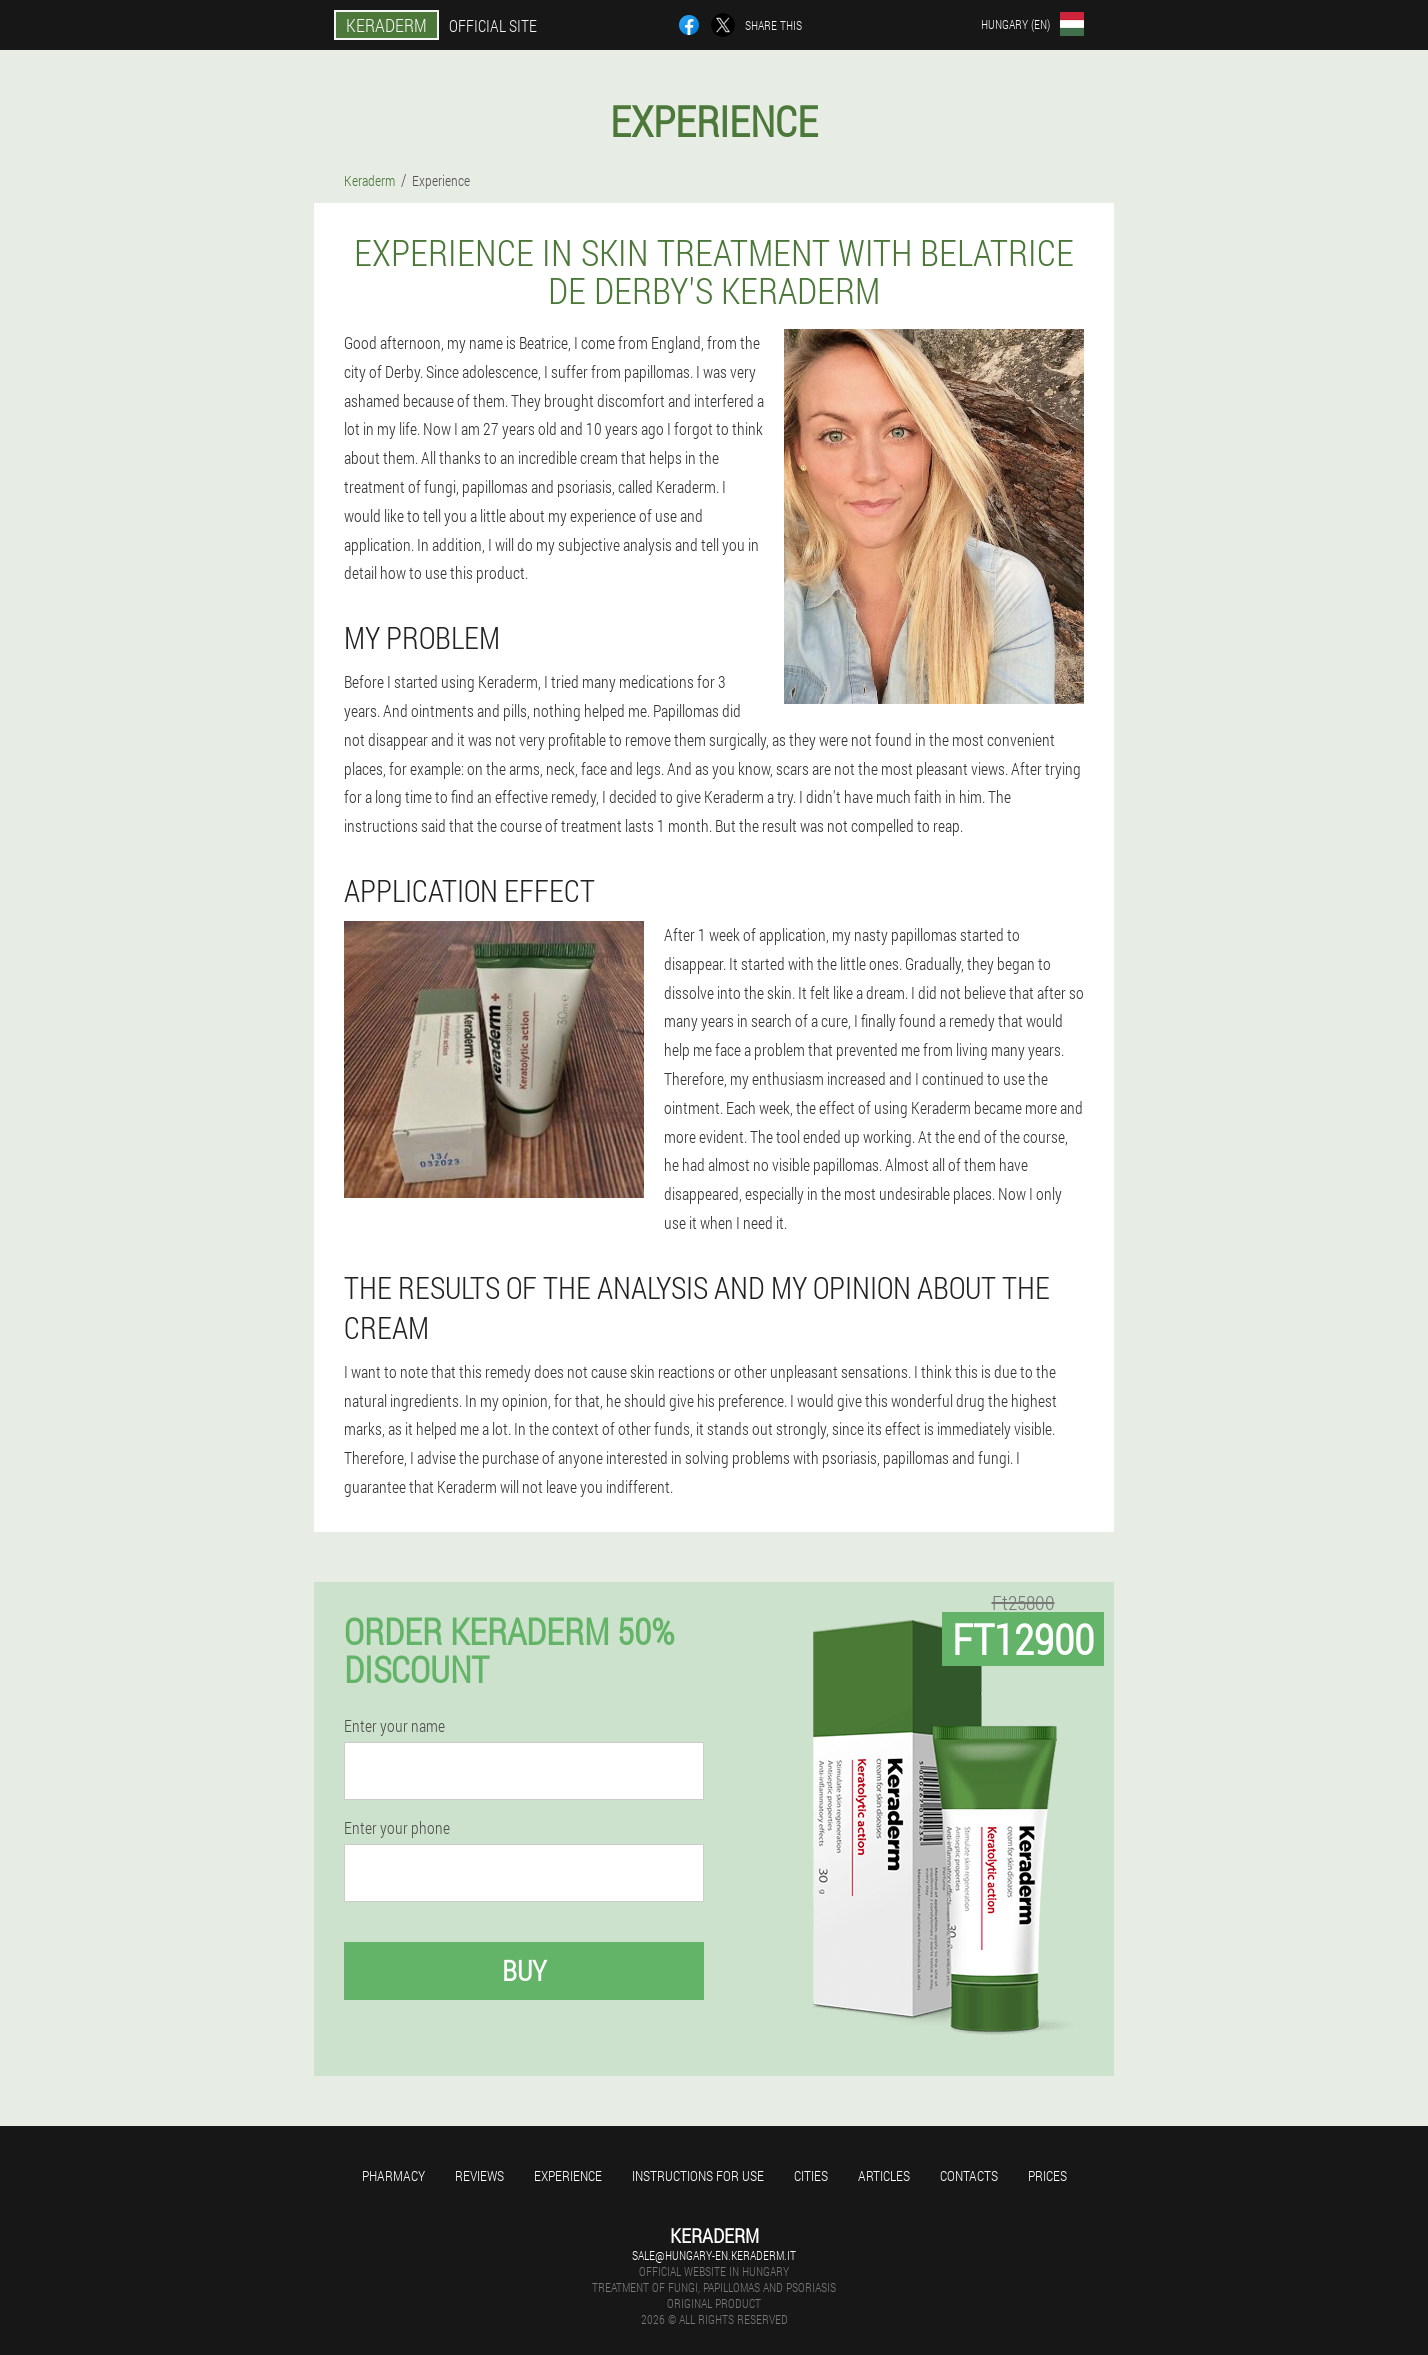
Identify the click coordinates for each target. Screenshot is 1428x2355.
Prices (1047, 2175)
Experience (568, 2175)
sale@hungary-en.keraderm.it (714, 2255)
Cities (811, 2175)
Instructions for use (698, 2175)
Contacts (969, 2175)
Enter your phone (397, 1828)
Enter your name (394, 1726)
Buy (524, 1970)
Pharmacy (393, 2175)
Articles (884, 2175)
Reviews (479, 2175)
